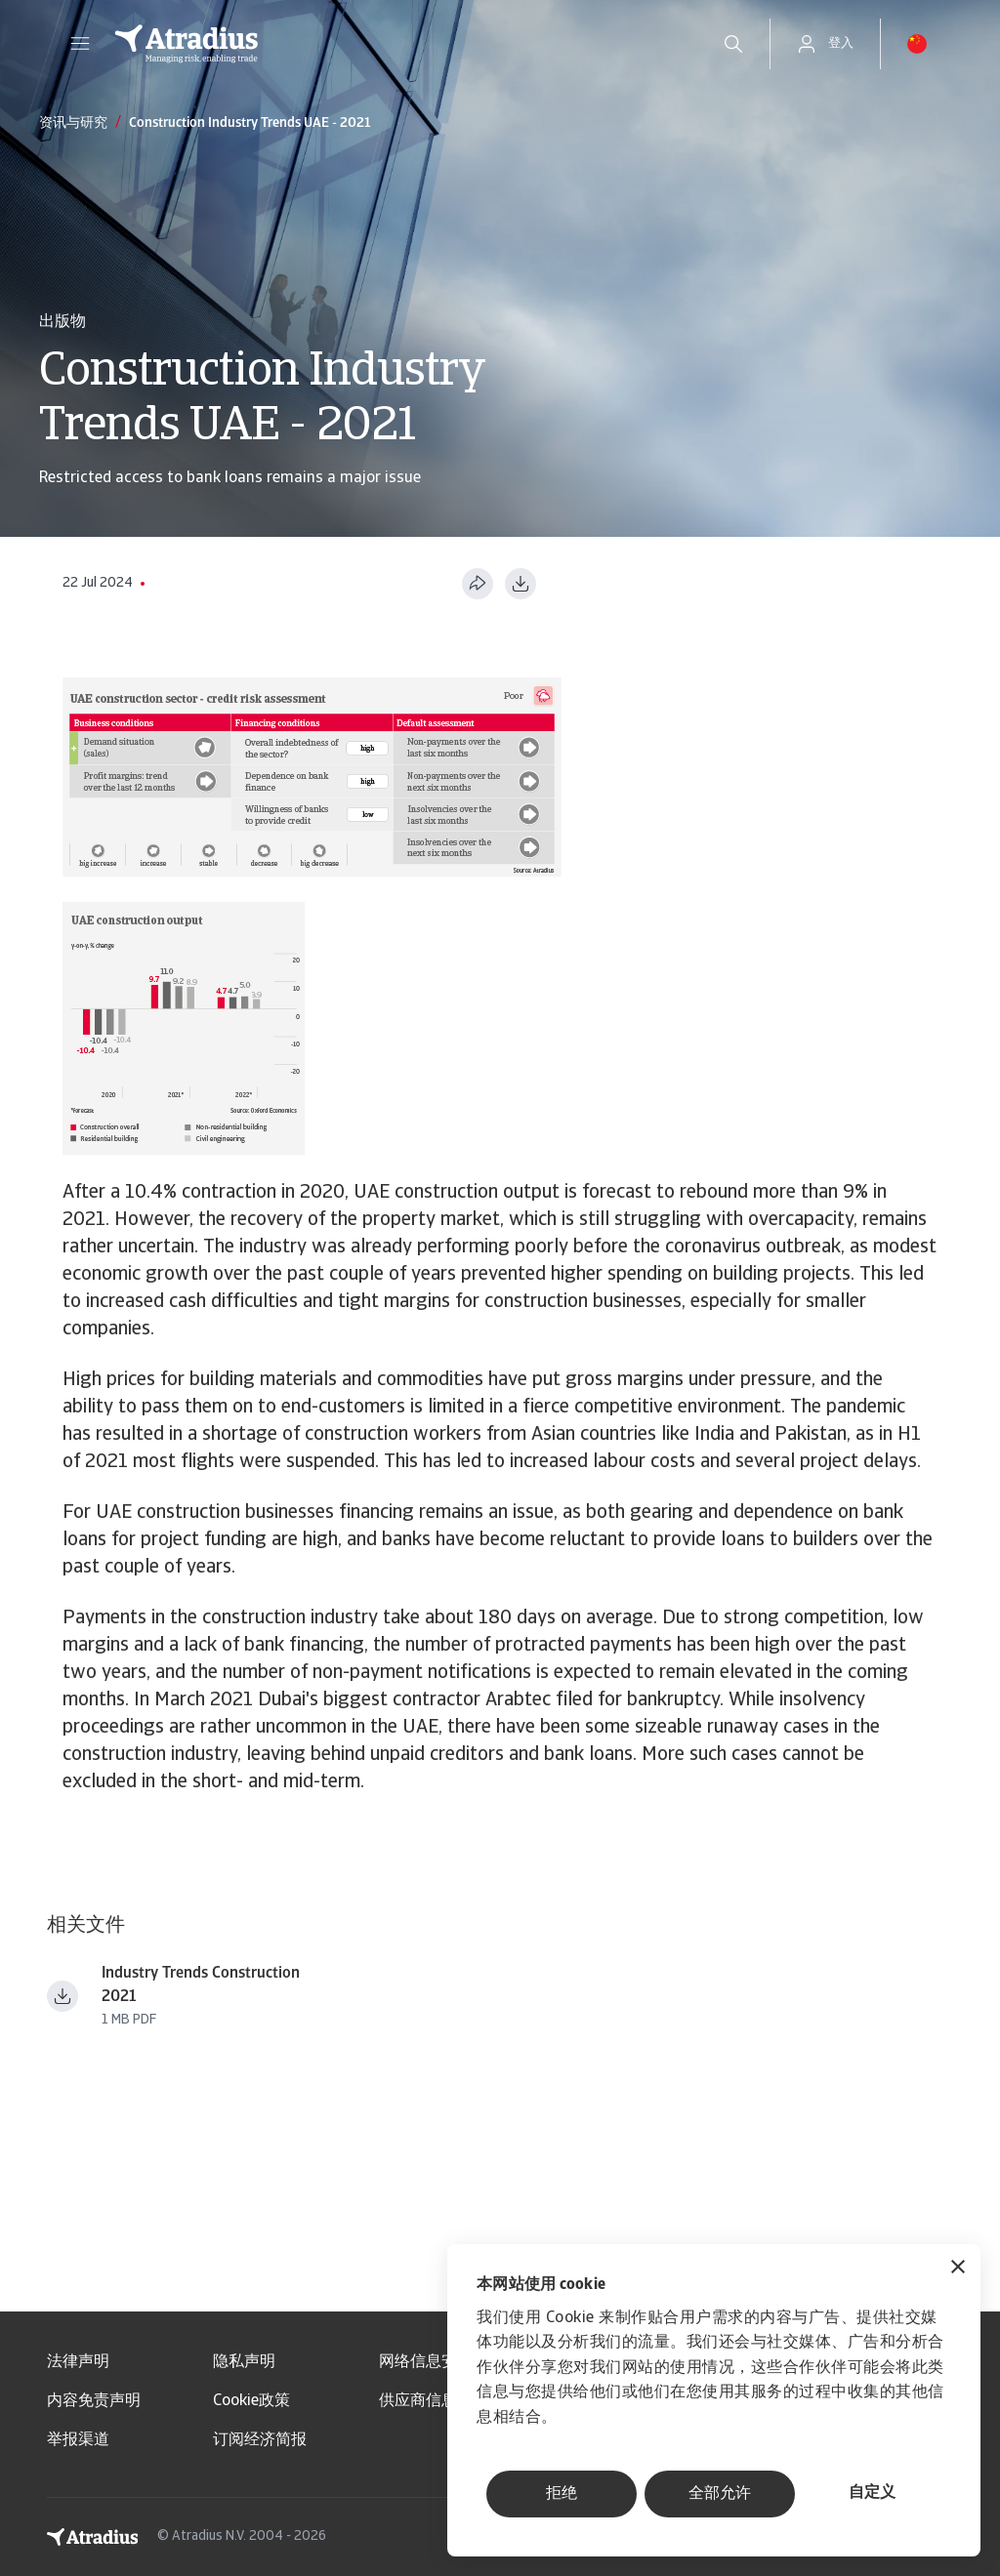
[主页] (397, 43)
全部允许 (719, 2494)
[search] (733, 44)
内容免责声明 (94, 2401)
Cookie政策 (251, 2401)
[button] (80, 43)
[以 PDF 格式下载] (520, 583)
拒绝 (561, 2494)
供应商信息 (418, 2401)
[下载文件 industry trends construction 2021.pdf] (62, 1996)
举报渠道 (78, 2440)
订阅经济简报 (260, 2440)
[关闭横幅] (958, 2269)
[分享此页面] (477, 583)
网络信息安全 (426, 2362)
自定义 (872, 2493)
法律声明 (78, 2362)
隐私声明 (244, 2362)
